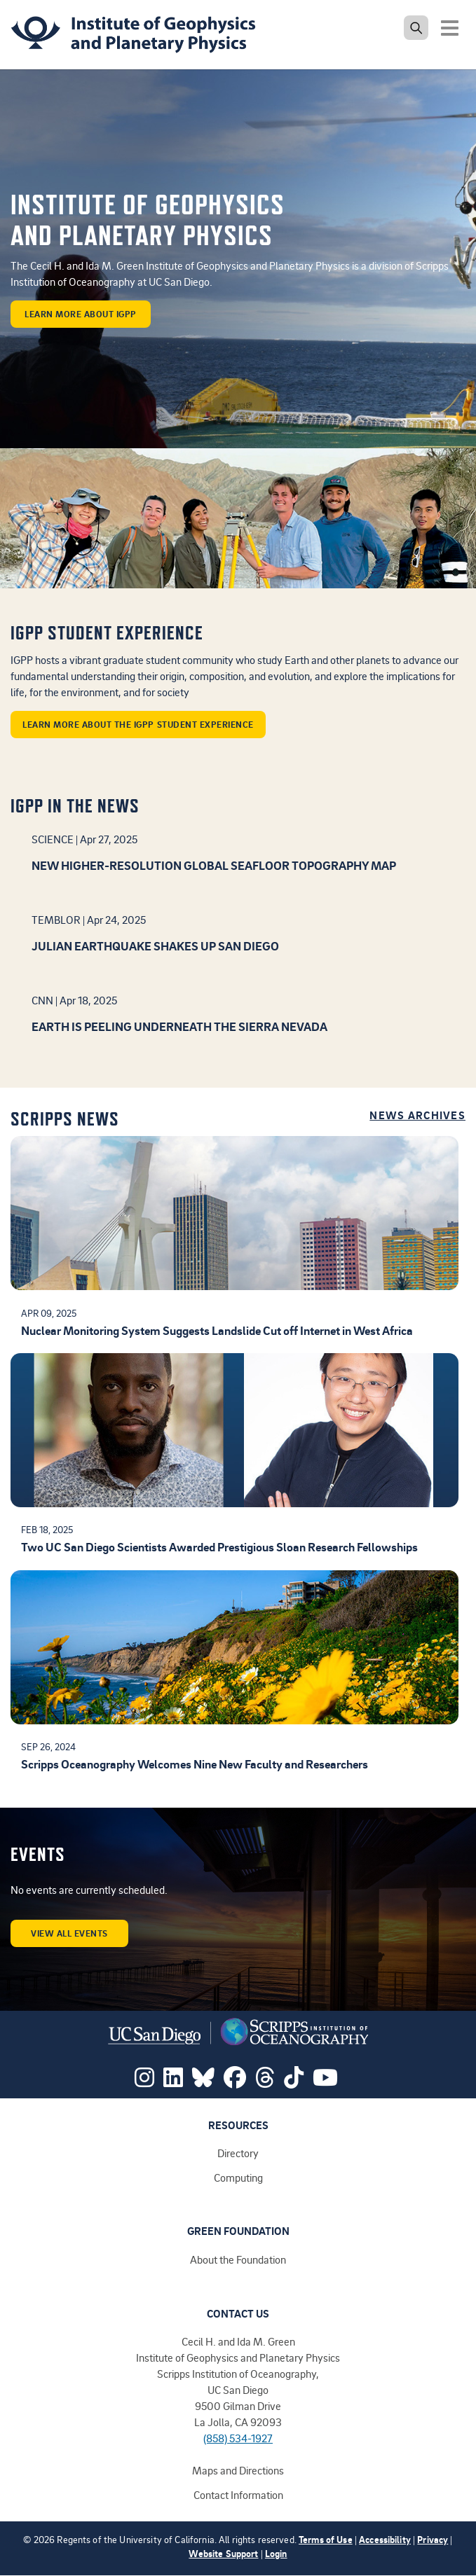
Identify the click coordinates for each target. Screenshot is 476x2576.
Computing (238, 2177)
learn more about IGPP (81, 313)
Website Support (223, 2553)
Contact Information (238, 2495)
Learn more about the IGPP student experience (138, 724)
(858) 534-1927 (238, 2438)
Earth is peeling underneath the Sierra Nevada (179, 1026)
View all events (69, 1933)
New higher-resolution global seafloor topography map (214, 865)
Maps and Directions (238, 2470)
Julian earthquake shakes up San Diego (155, 945)
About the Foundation (238, 2259)
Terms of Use (326, 2539)
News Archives (417, 1115)
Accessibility (385, 2539)
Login (276, 2553)
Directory (238, 2153)
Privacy (432, 2539)
